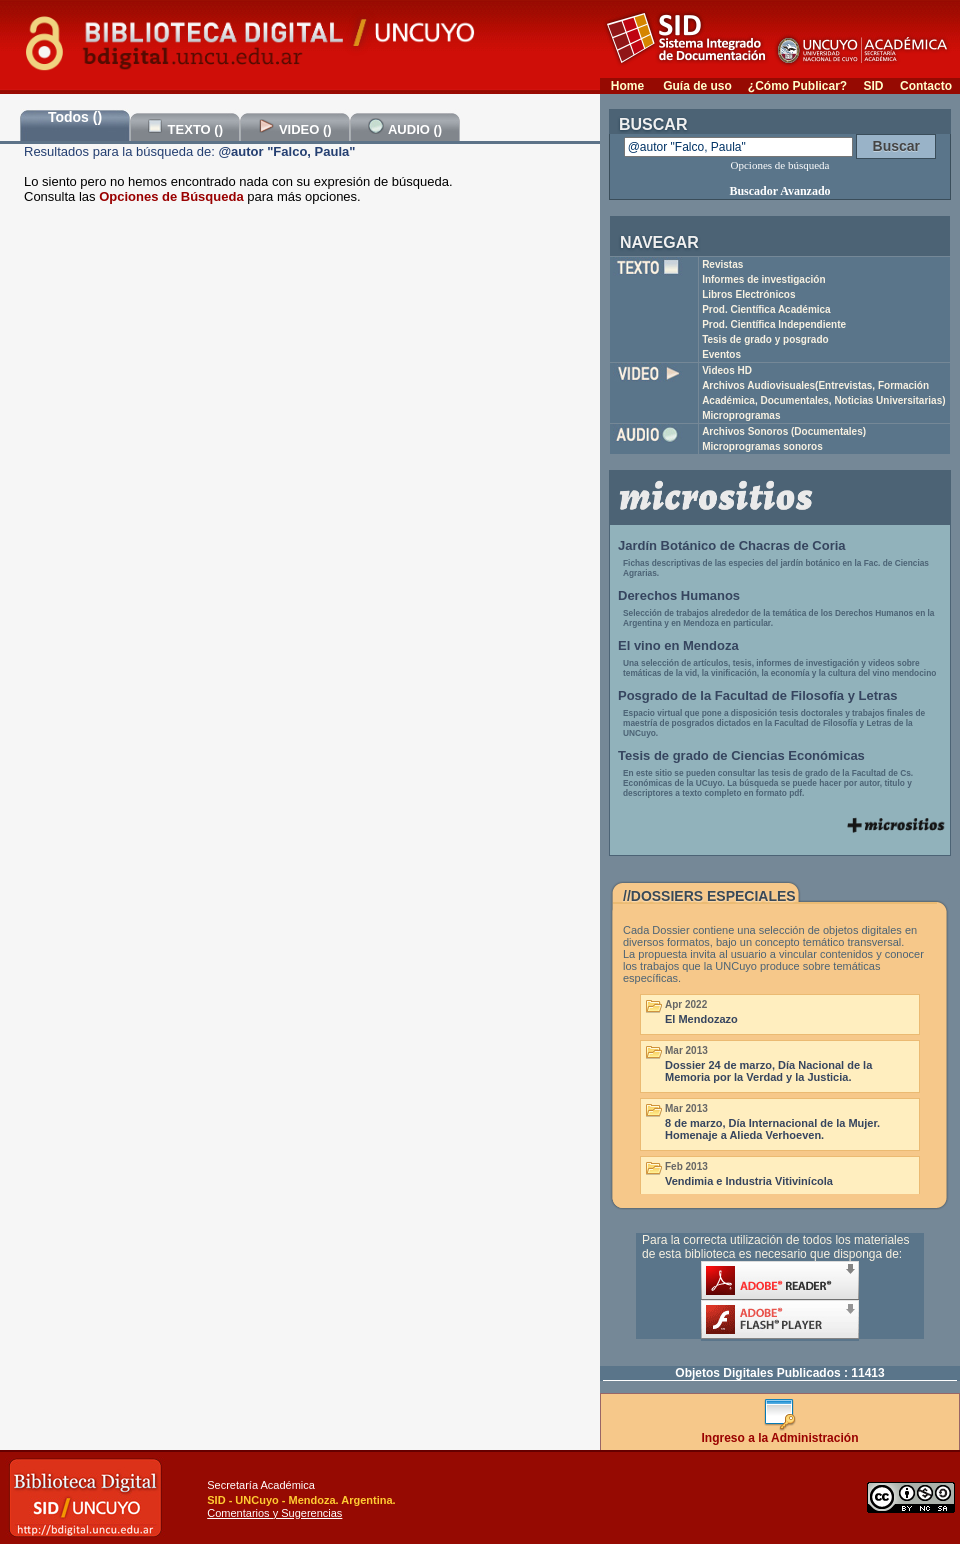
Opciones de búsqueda (780, 165)
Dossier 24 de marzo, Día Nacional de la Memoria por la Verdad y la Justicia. (768, 1071)
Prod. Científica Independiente (774, 324)
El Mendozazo (701, 1019)
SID (873, 86)
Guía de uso (697, 86)
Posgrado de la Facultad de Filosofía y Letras (758, 695)
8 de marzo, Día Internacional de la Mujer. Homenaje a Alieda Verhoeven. (772, 1129)
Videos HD (727, 370)
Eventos (721, 354)
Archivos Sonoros (784, 431)
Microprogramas (741, 415)
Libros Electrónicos (748, 294)
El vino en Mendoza (678, 645)
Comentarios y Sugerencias (274, 1513)
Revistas (722, 264)
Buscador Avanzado (779, 191)
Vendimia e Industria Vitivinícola (749, 1181)
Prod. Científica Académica (766, 309)
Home (627, 86)
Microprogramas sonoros (762, 446)
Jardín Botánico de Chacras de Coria (732, 545)
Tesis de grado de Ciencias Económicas (741, 755)
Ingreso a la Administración (780, 1432)
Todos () (75, 117)
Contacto (926, 86)
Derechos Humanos (679, 595)
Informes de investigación (763, 279)
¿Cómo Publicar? (797, 86)
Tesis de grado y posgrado (765, 339)
